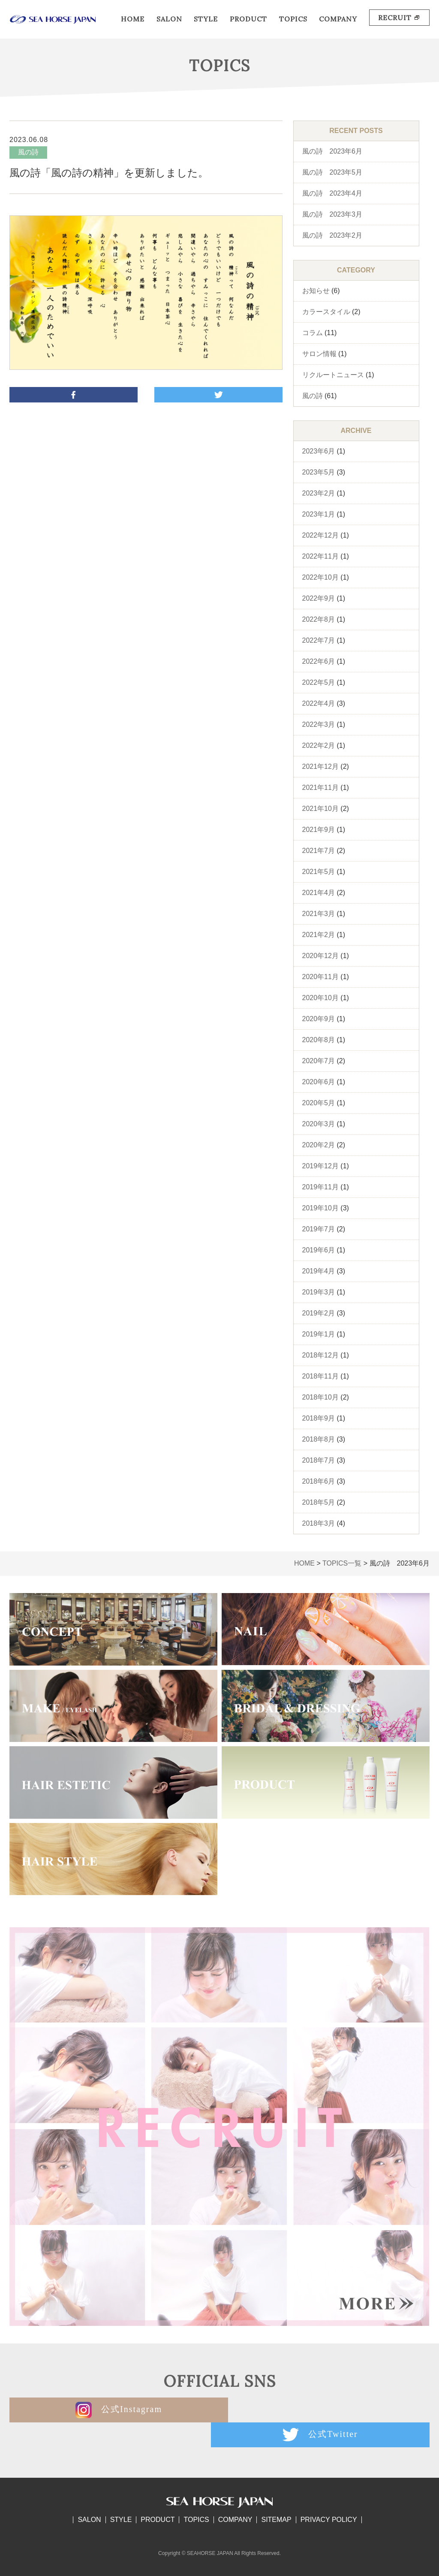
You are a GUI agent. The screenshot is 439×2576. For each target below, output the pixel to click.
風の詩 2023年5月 (332, 172)
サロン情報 (319, 353)
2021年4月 (318, 892)
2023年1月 (318, 514)
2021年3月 (318, 913)
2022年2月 (318, 745)
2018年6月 (318, 1481)
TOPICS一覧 (341, 1563)
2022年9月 (318, 598)
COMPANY (338, 18)
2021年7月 (318, 850)
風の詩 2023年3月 (332, 214)
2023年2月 (318, 493)
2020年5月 (318, 1103)
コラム (312, 332)
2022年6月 (318, 661)
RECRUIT (399, 17)
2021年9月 (318, 829)
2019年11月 (320, 1187)
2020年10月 (320, 997)
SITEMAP (276, 2494)
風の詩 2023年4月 (332, 193)
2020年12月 (320, 955)
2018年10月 (320, 1397)
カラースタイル (326, 311)
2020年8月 (318, 1039)
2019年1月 (318, 1334)
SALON (169, 18)
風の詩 (312, 395)
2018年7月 (318, 1460)
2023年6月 (318, 451)
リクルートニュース (333, 374)
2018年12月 (320, 1355)
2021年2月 (318, 934)
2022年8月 (318, 619)
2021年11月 (320, 787)
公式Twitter (325, 2410)
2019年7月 (318, 1229)
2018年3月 (318, 1523)
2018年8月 (318, 1439)
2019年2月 (318, 1313)
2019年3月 (318, 1292)
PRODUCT (248, 18)
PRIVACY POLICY (329, 2494)
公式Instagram (113, 2410)
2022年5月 (318, 682)
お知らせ (316, 290)
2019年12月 (320, 1166)
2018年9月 (318, 1418)
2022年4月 (318, 703)
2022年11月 (320, 556)
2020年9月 (318, 1018)
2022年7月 (318, 640)
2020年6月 (318, 1081)
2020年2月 (318, 1145)
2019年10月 (320, 1208)
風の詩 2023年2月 (332, 235)
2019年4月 (318, 1271)
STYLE (206, 18)
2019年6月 (318, 1250)
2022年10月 (320, 577)
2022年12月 (320, 535)
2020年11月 (320, 976)
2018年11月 (320, 1376)
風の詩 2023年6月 (332, 151)
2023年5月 (318, 472)
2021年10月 (320, 808)
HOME (132, 18)
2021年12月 (320, 766)
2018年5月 (318, 1502)
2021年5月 (318, 871)
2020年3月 (318, 1124)
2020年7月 (318, 1060)
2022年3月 (318, 724)
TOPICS (293, 18)
